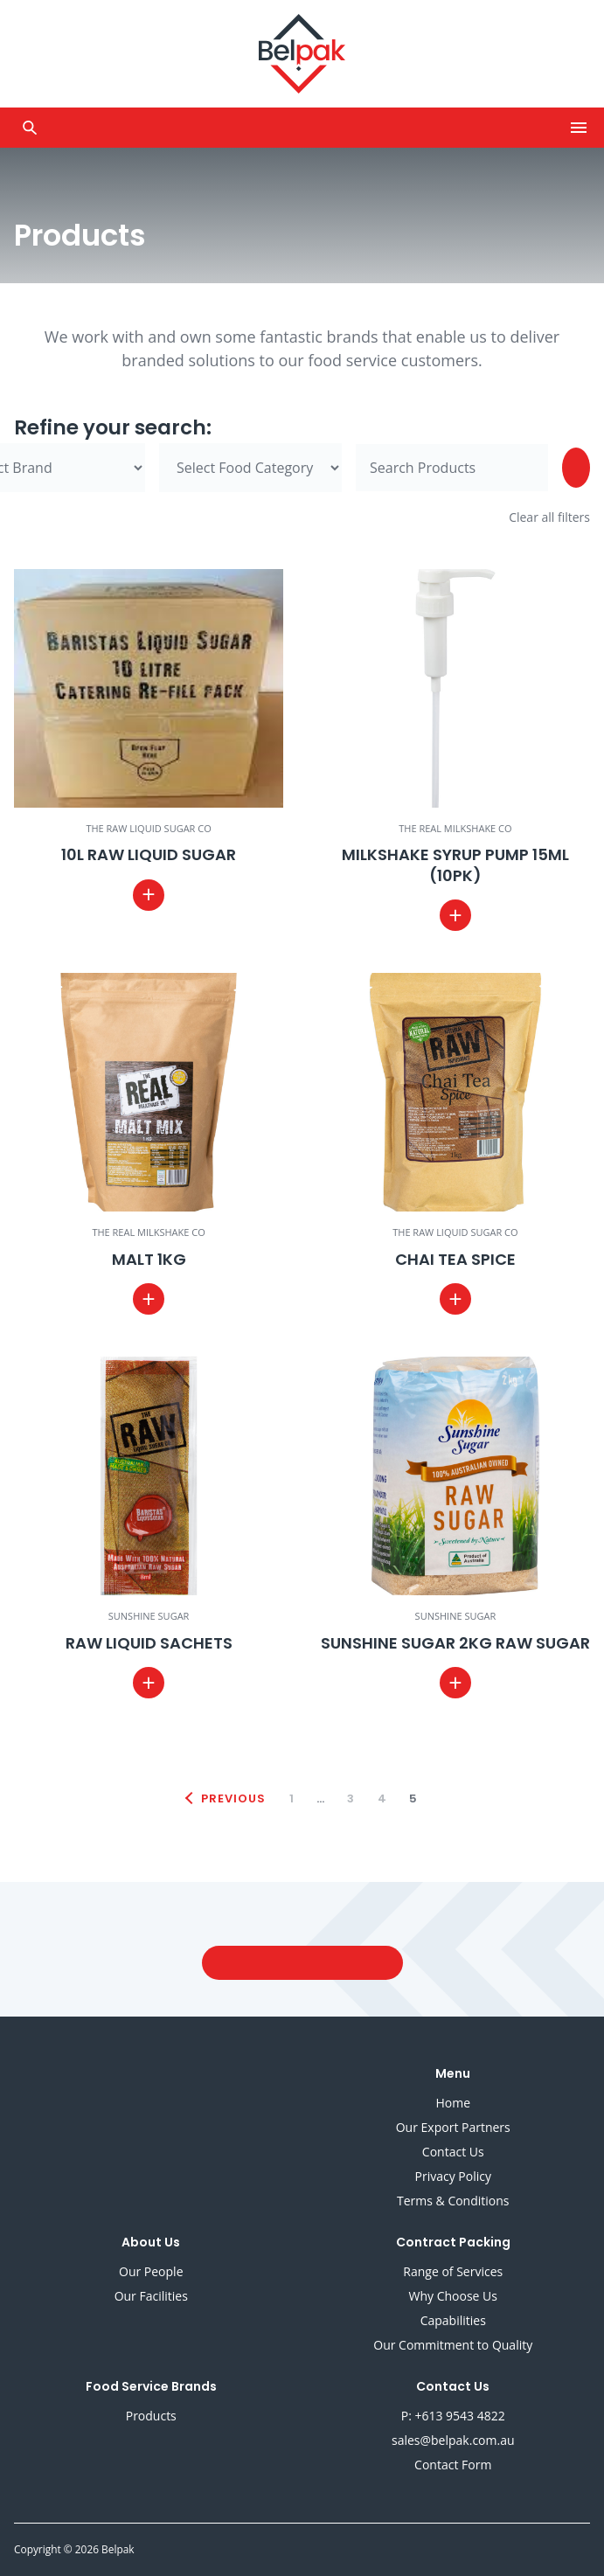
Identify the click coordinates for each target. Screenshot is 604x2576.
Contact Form (452, 2464)
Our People (151, 2271)
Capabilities (453, 2320)
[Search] (576, 468)
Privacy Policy (453, 2176)
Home (452, 2102)
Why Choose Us (453, 2296)
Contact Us (453, 2151)
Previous (233, 1798)
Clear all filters (549, 517)
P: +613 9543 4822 (453, 2415)
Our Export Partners (453, 2127)
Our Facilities (151, 2296)
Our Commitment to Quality (452, 2344)
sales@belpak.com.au (453, 2440)
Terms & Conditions (453, 2200)
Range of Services (453, 2271)
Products (151, 2415)
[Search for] (452, 467)
